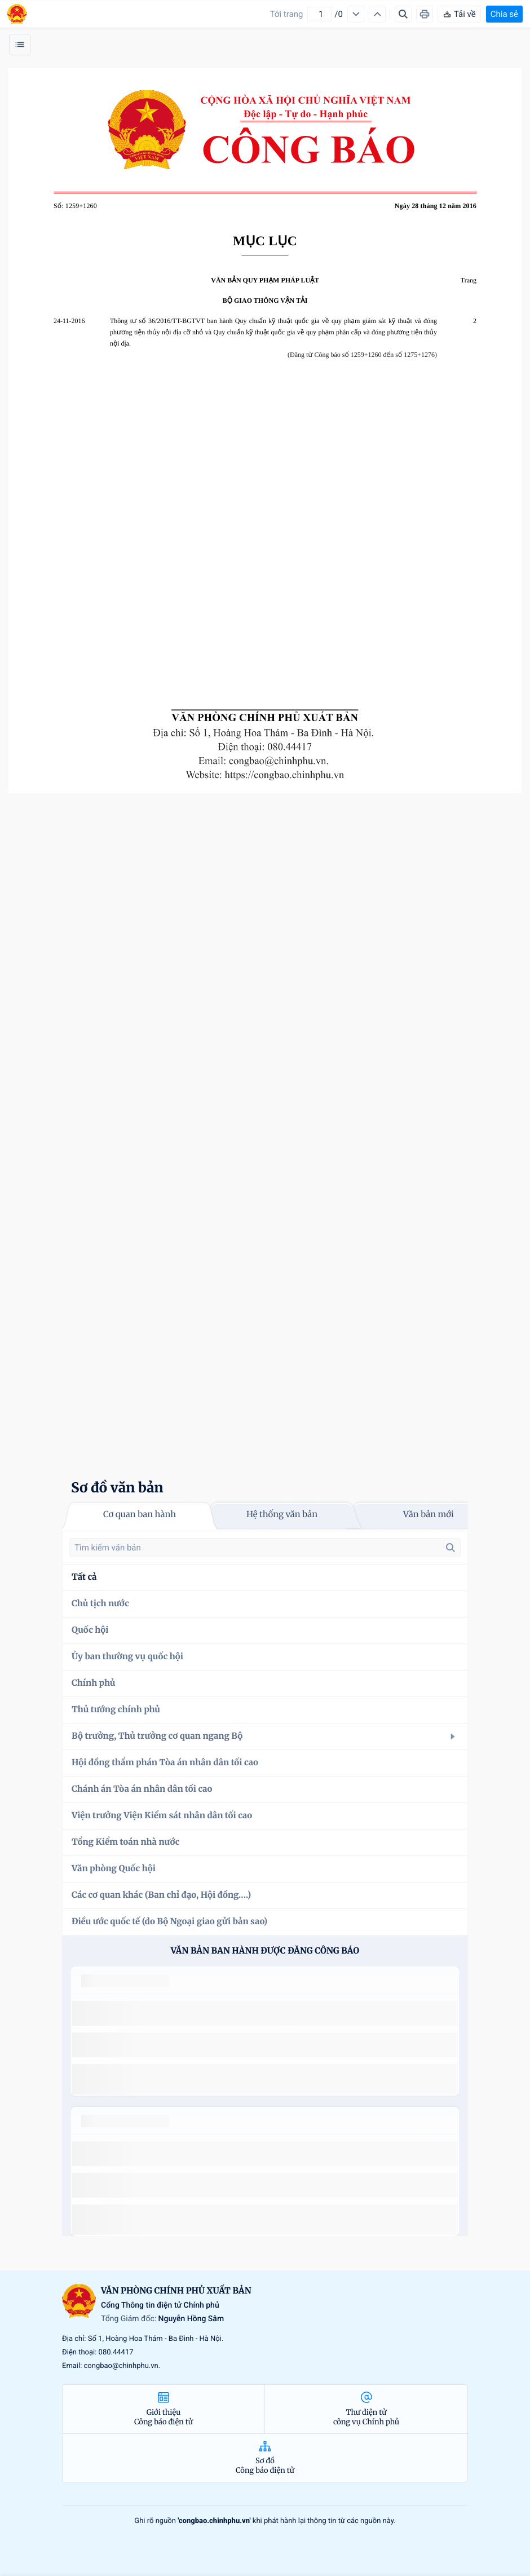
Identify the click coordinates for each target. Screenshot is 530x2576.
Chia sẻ (504, 14)
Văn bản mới (428, 1514)
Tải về (459, 14)
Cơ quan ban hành (139, 1514)
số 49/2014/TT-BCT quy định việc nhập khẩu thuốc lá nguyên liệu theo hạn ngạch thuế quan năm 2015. (260, 2013)
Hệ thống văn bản (281, 1514)
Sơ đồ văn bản (117, 1487)
